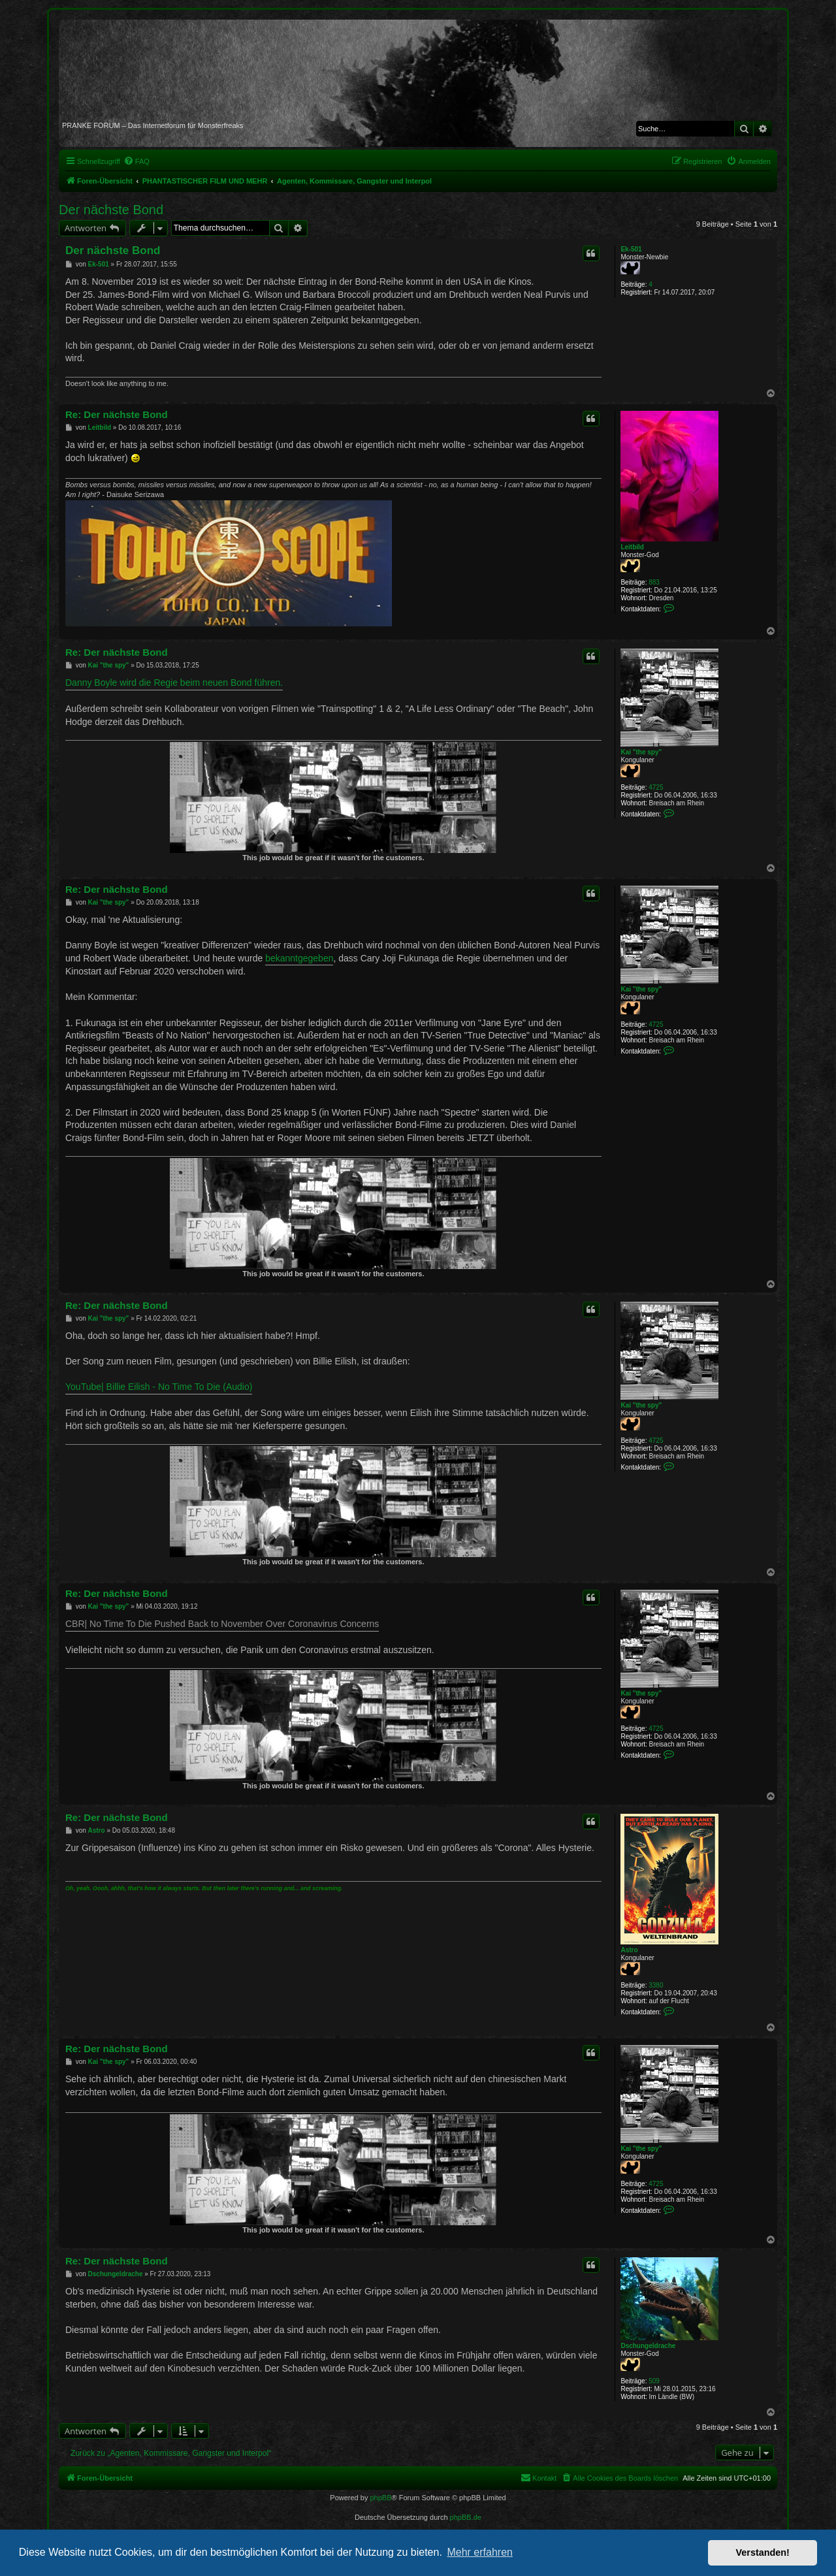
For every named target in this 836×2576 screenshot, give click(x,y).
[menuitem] (136, 161)
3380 (656, 1985)
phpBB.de (465, 2517)
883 (654, 582)
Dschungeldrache (647, 2345)
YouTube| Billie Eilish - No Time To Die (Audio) (158, 1386)
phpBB (380, 2498)
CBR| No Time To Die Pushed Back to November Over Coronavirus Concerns (222, 1623)
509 (654, 2381)
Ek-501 (630, 249)
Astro (628, 1950)
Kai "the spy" (641, 752)
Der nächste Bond (111, 209)
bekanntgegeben (299, 958)
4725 (656, 787)
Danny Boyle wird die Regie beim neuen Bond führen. (174, 682)
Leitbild (632, 547)
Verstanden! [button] (763, 2552)
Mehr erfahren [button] (480, 2552)
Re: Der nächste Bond (116, 414)
